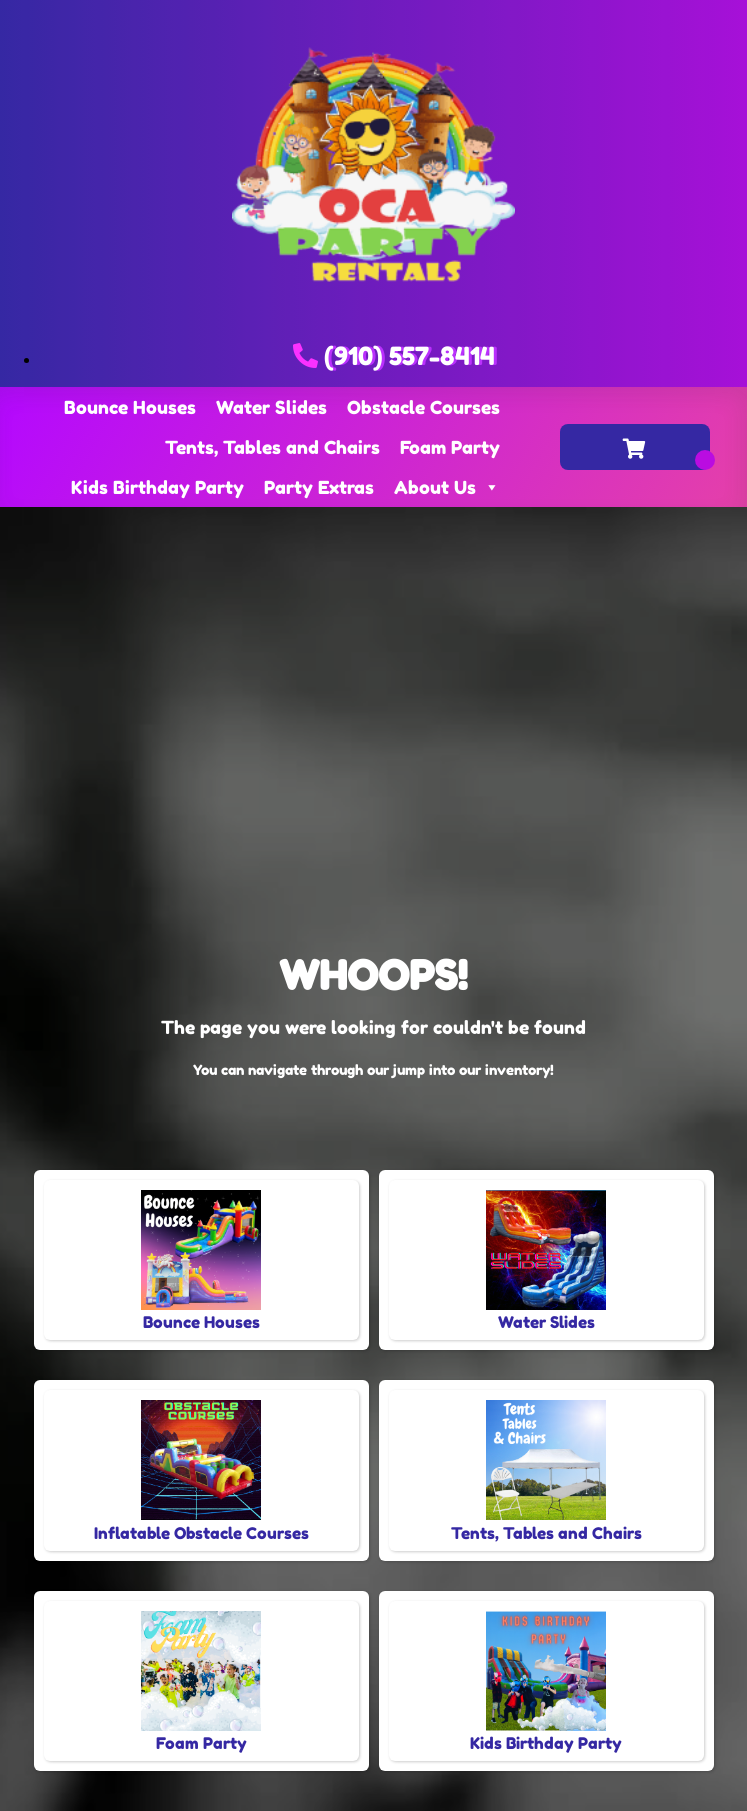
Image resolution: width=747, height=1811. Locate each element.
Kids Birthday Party (157, 487)
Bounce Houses (130, 407)
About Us (447, 487)
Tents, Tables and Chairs (272, 447)
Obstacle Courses (423, 407)
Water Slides (271, 407)
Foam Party (450, 447)
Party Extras (319, 487)
